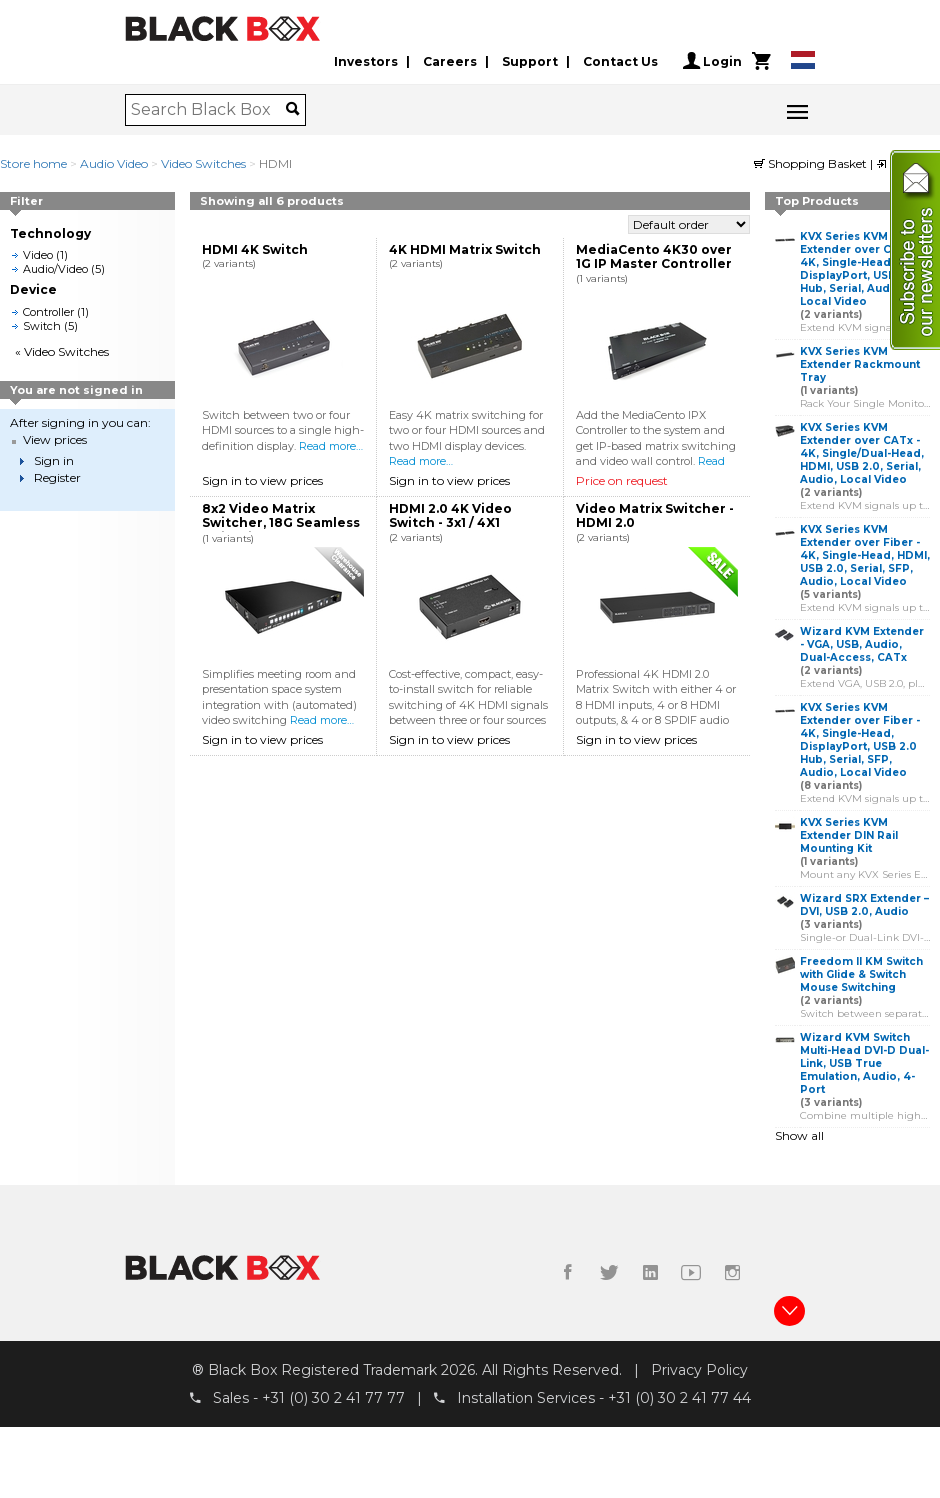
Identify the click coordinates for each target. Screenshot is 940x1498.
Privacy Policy (699, 1370)
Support (530, 61)
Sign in (54, 460)
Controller (48, 312)
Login (712, 61)
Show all (799, 1135)
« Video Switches (62, 351)
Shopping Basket (812, 163)
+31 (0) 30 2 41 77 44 (679, 1398)
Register (57, 477)
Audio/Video (55, 269)
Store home (33, 163)
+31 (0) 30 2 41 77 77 (333, 1398)
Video (38, 255)
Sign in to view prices (262, 480)
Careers (450, 61)
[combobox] (208, 110)
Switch (42, 326)
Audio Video (114, 163)
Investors (366, 61)
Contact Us (620, 61)
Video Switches (203, 163)
